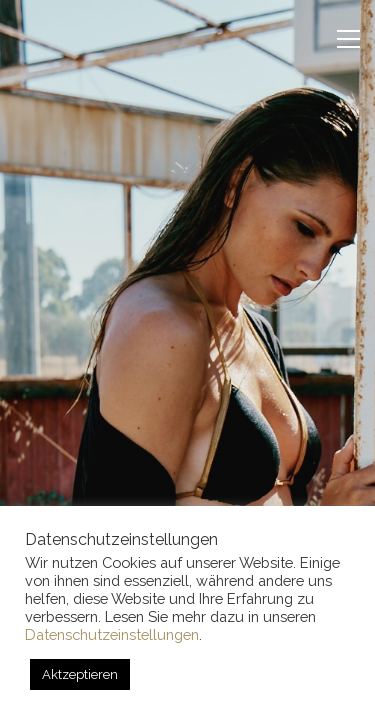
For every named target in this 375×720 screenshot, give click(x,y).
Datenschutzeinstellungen (112, 634)
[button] (348, 39)
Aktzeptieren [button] (80, 674)
